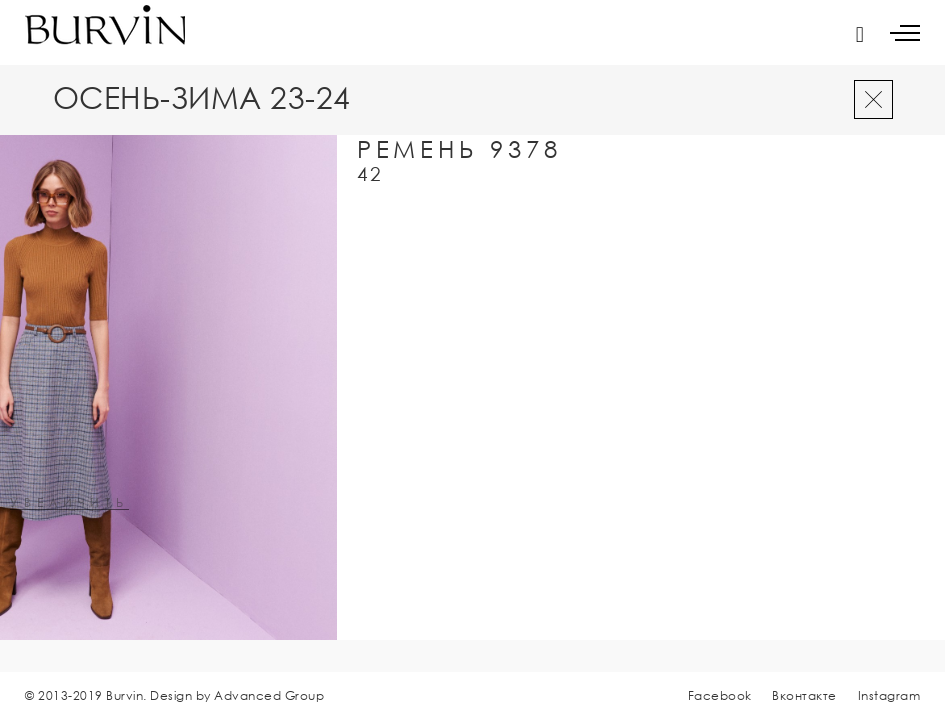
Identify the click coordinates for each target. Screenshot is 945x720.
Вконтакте (804, 695)
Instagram (889, 695)
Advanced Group (269, 695)
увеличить (69, 503)
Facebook (720, 695)
